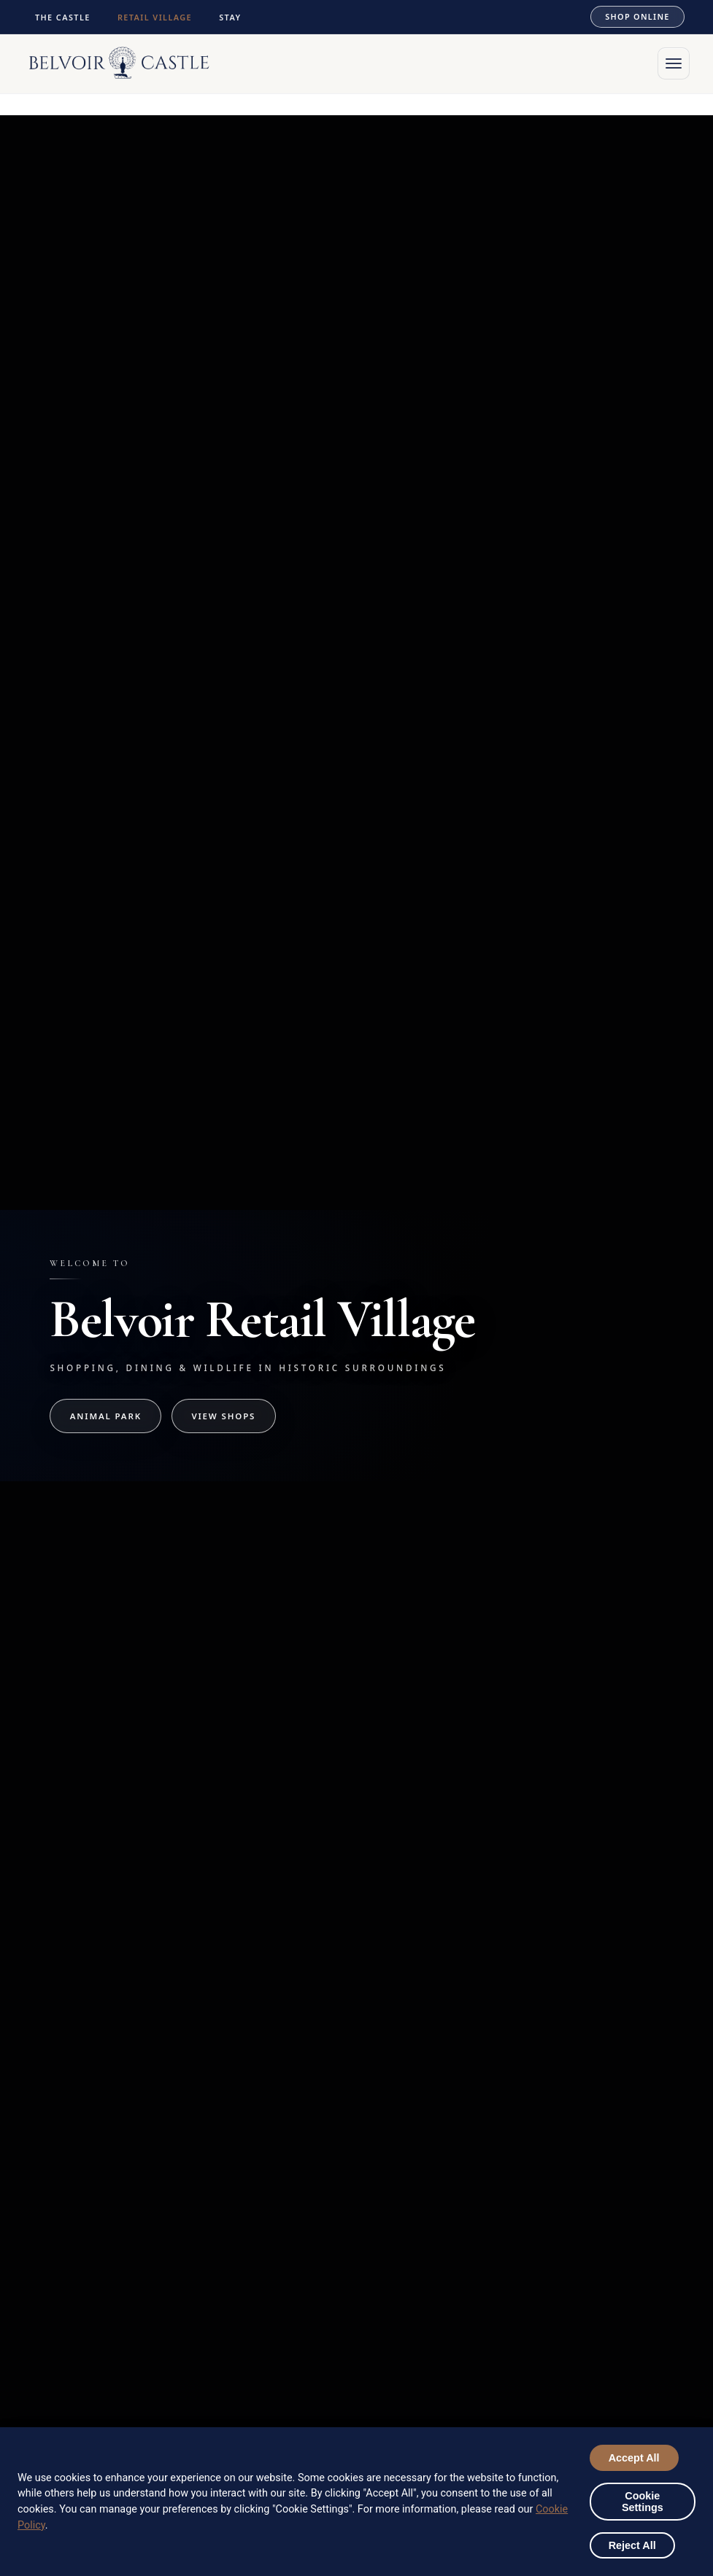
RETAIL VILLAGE (154, 17)
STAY (230, 17)
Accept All (634, 2458)
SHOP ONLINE (637, 16)
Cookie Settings (642, 2501)
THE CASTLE (62, 17)
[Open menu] (674, 63)
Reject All (632, 2545)
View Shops (223, 1416)
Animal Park (106, 1416)
